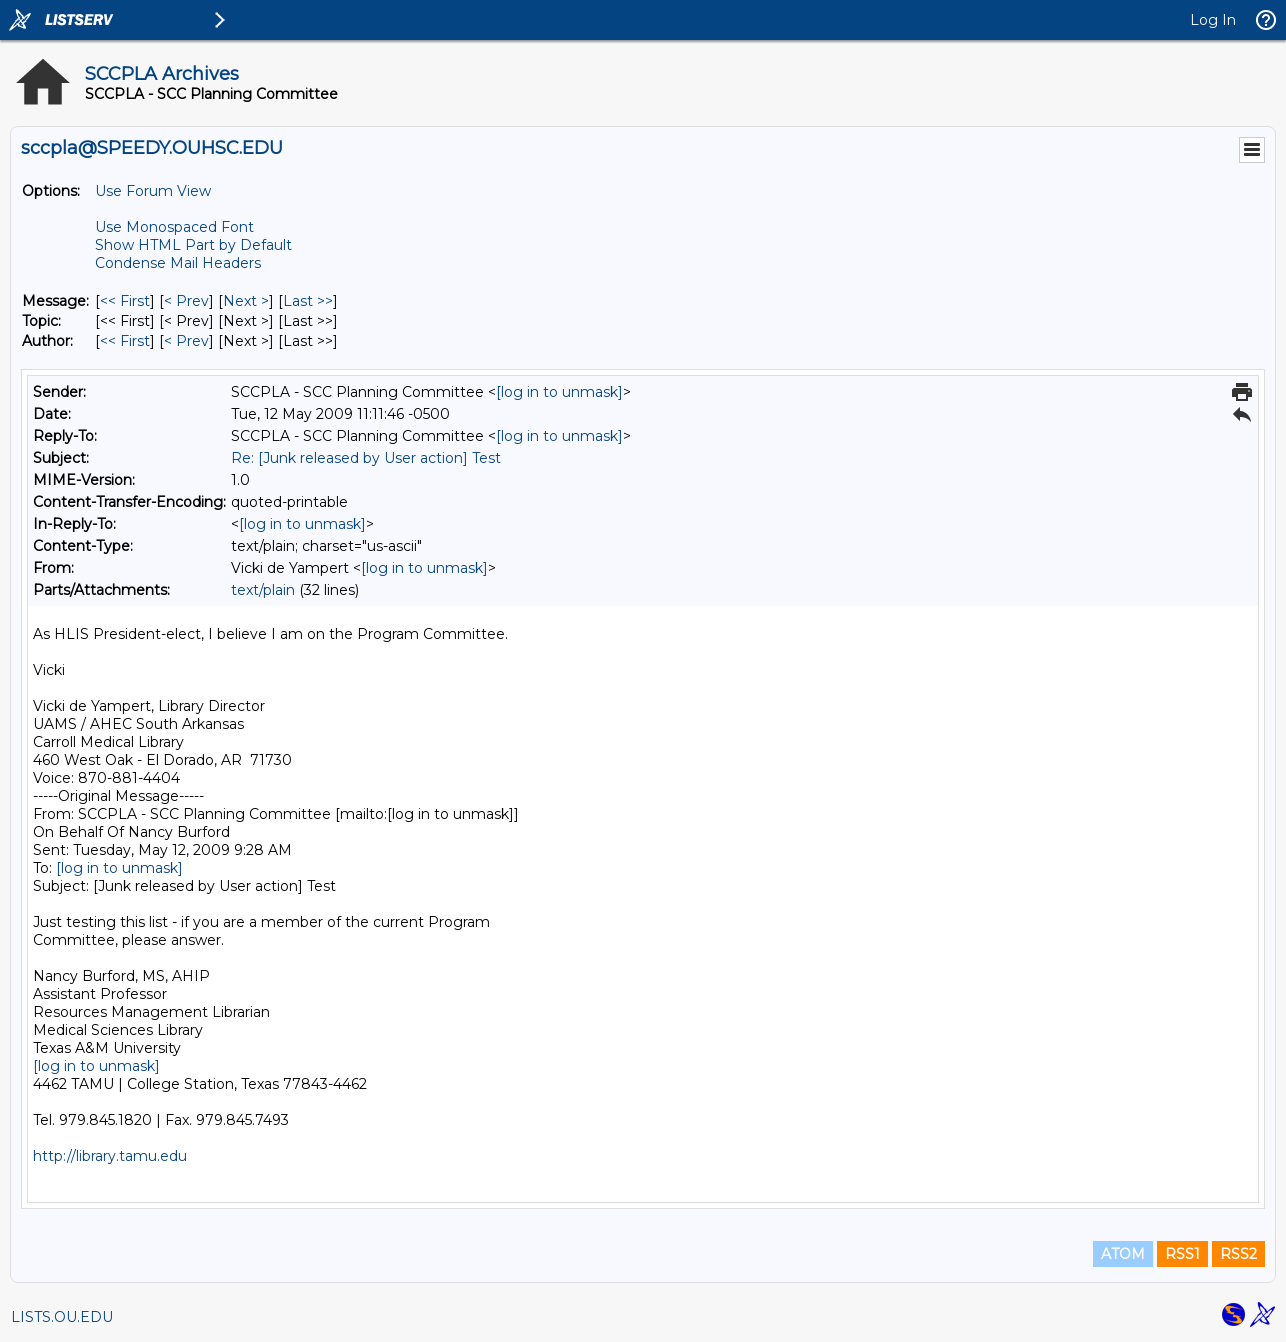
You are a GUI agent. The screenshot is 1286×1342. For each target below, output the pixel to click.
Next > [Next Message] (246, 301)
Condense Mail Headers (178, 263)
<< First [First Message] (125, 301)
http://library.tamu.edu (110, 1156)
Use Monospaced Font (174, 227)
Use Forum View (153, 191)
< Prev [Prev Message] (186, 301)
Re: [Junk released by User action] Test (366, 458)
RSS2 (1238, 1254)
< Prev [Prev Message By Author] (186, 341)
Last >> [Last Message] (308, 301)
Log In (1213, 20)
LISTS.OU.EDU (62, 1317)
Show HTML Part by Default (193, 245)
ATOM (1123, 1254)
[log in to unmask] (559, 392)
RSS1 (1182, 1254)
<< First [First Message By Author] (125, 341)
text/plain (263, 590)
